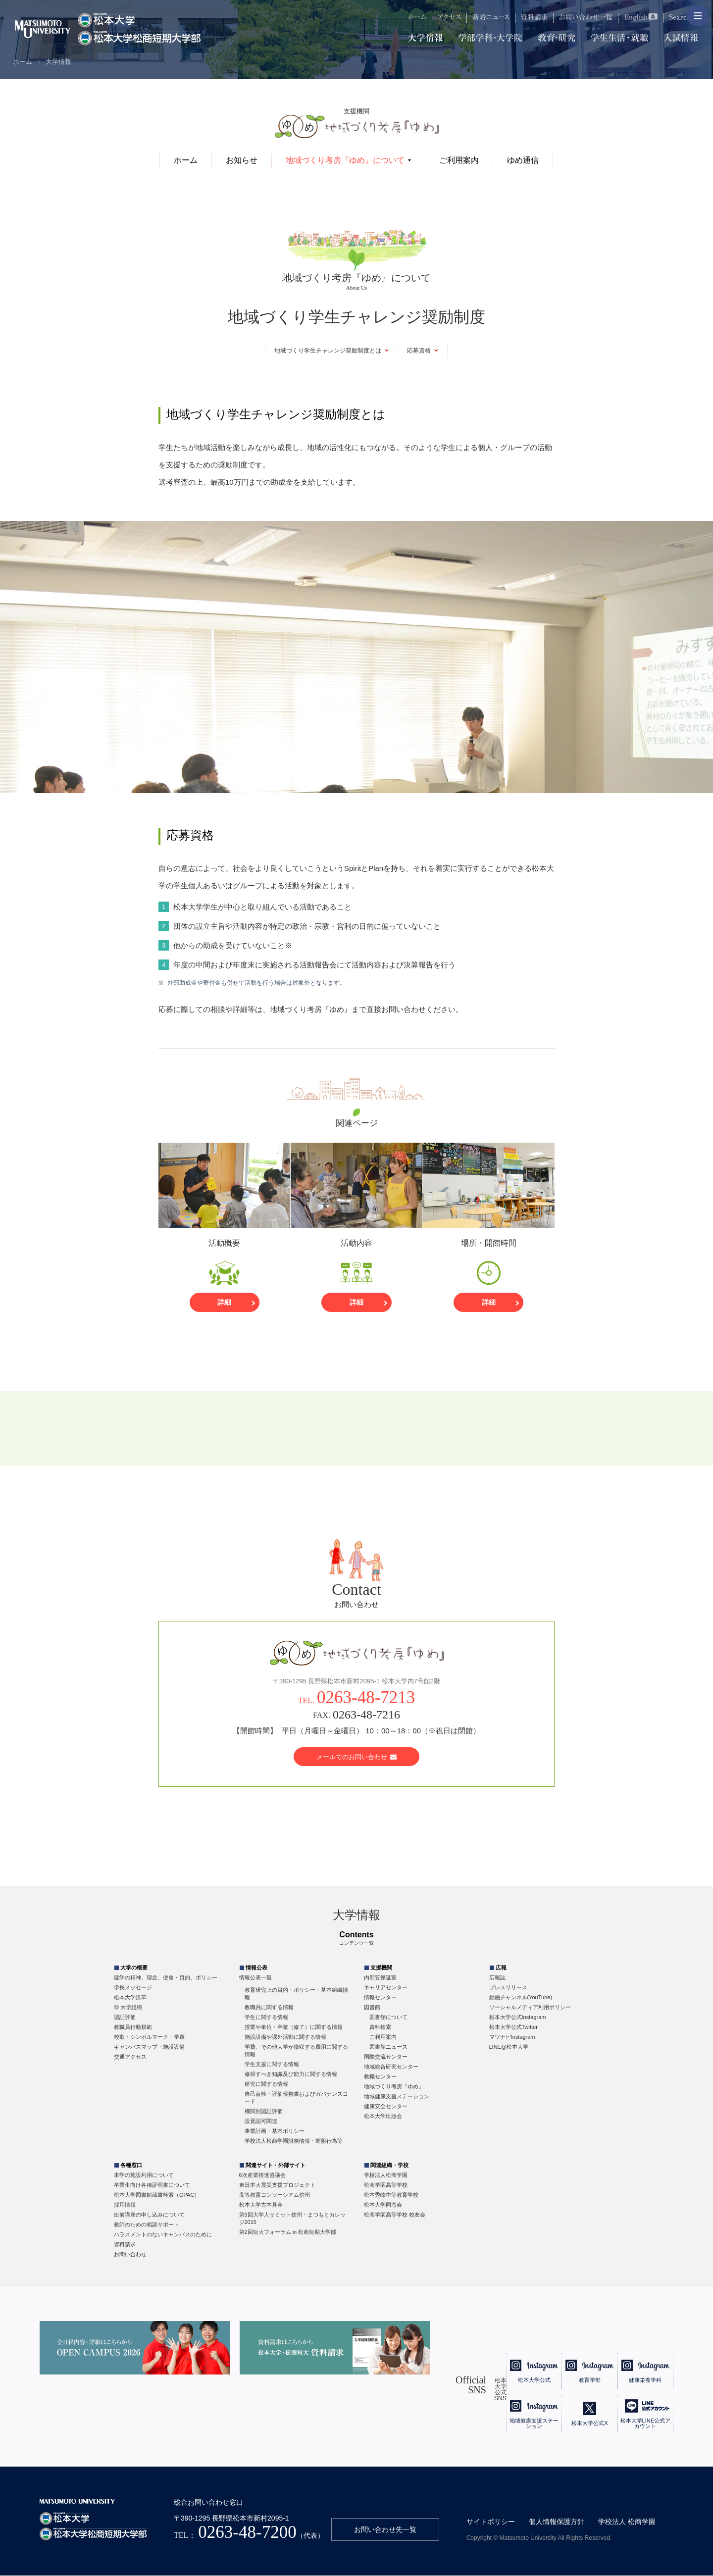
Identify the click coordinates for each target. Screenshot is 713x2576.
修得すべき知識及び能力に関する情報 (291, 2074)
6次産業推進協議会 (262, 2175)
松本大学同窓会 (383, 2205)
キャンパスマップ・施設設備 (149, 2047)
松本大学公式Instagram (517, 2017)
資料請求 (125, 2245)
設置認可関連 (261, 2121)
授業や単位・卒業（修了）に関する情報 (294, 2027)
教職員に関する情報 (269, 2008)
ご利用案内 (459, 160)
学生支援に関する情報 (272, 2065)
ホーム (22, 61)
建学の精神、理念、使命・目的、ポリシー (165, 1978)
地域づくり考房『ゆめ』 (394, 2087)
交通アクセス (130, 2057)
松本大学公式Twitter (513, 2027)
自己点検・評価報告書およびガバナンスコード (296, 2098)
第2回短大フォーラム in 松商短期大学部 (288, 2232)
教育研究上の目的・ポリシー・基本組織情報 (296, 1994)
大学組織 (131, 2008)
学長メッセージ (133, 1988)
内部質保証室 (380, 1978)
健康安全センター (385, 2107)
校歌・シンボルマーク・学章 (149, 2037)
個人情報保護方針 (556, 2522)
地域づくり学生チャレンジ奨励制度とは (327, 350)
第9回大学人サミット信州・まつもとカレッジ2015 (292, 2218)
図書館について (388, 2017)
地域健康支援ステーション (396, 2097)
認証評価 (125, 2017)
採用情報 (125, 2205)
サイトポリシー (490, 2522)
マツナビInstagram (512, 2037)
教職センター (380, 2077)
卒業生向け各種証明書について (152, 2185)
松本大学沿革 (130, 1998)
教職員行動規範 (133, 2027)
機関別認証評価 (264, 2112)
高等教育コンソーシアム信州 (274, 2195)
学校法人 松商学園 (627, 2522)
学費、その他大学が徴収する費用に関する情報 (296, 2051)
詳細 (224, 1303)
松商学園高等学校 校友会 (394, 2215)
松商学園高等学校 (385, 2185)
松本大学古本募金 (261, 2205)
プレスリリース (508, 1988)
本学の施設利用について (144, 2175)
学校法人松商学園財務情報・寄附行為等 (294, 2141)
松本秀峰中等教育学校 (391, 2195)
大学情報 (58, 61)
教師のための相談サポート (146, 2225)
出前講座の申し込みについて (149, 2215)
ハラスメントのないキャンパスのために (163, 2235)
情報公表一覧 (255, 1978)
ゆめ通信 (523, 160)
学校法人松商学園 (385, 2175)
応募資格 (419, 350)
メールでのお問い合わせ (356, 1757)
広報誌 (497, 1978)
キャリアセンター (385, 1988)
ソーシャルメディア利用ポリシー (530, 2008)
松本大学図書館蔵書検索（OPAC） (157, 2195)
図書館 (372, 2008)
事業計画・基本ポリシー (275, 2131)
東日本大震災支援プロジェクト (277, 2185)
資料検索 (380, 2027)
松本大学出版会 (383, 2117)
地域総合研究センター (391, 2067)
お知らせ (241, 160)
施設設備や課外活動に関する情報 (285, 2037)
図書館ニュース (388, 2047)
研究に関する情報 (266, 2084)
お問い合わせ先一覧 (385, 2530)
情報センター (380, 1998)
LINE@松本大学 (509, 2047)
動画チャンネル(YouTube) (521, 1998)
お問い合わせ (130, 2255)
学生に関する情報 (266, 2017)
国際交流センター (385, 2057)
